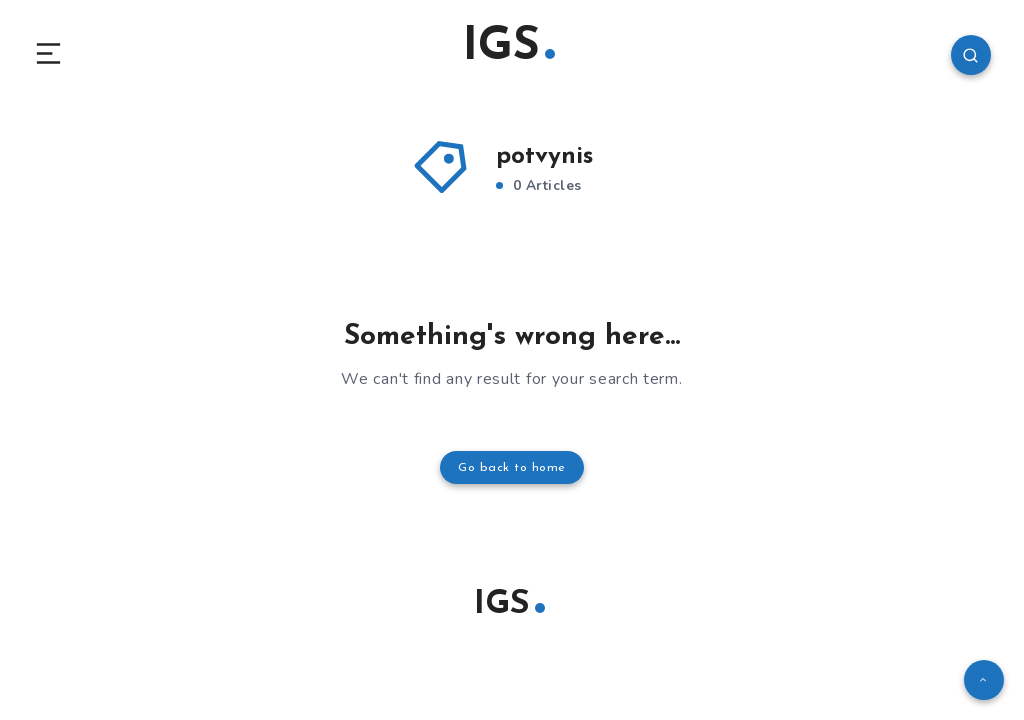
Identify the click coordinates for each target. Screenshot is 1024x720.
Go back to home (512, 471)
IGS (509, 49)
